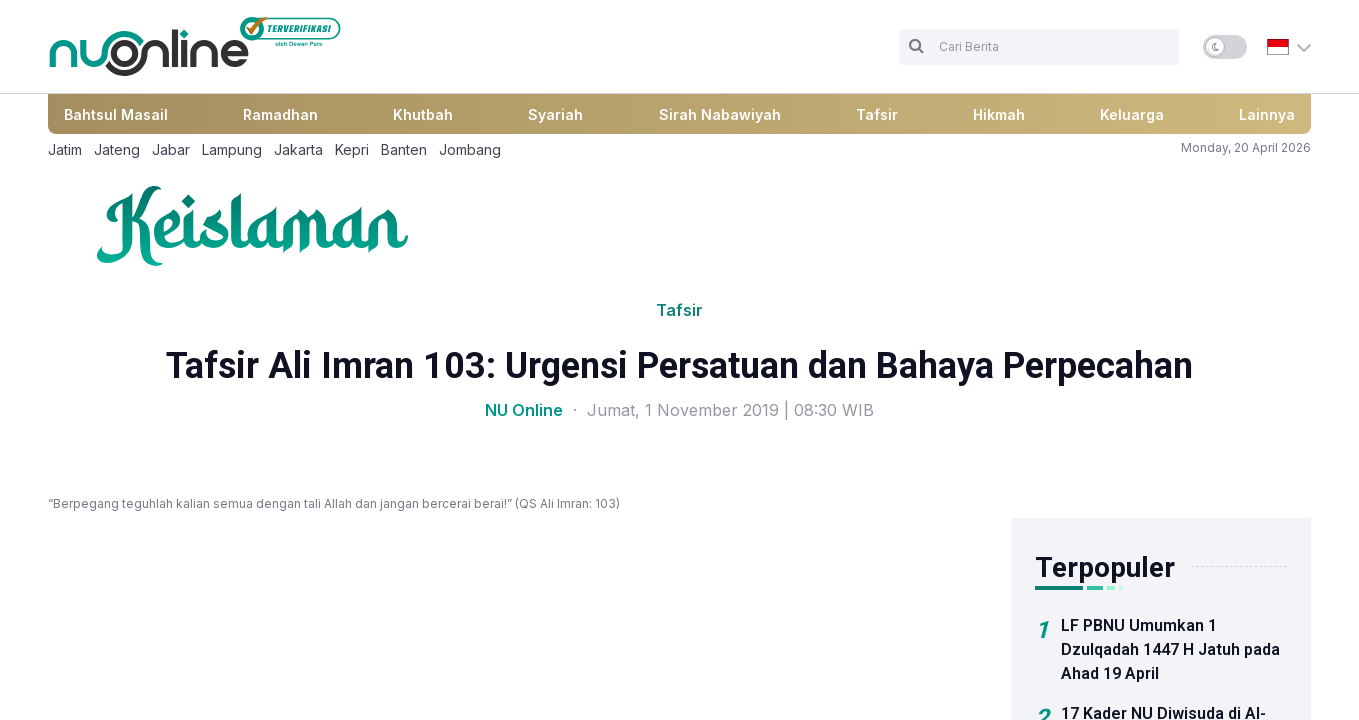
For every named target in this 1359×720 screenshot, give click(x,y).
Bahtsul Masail (116, 114)
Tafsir (877, 114)
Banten (404, 149)
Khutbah (423, 114)
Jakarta (298, 149)
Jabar (171, 149)
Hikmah (999, 114)
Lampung (232, 149)
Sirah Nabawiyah (720, 114)
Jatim (65, 149)
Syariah (555, 114)
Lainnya (1267, 114)
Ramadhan (280, 114)
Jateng (117, 149)
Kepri (352, 149)
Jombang (470, 149)
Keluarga (1132, 114)
